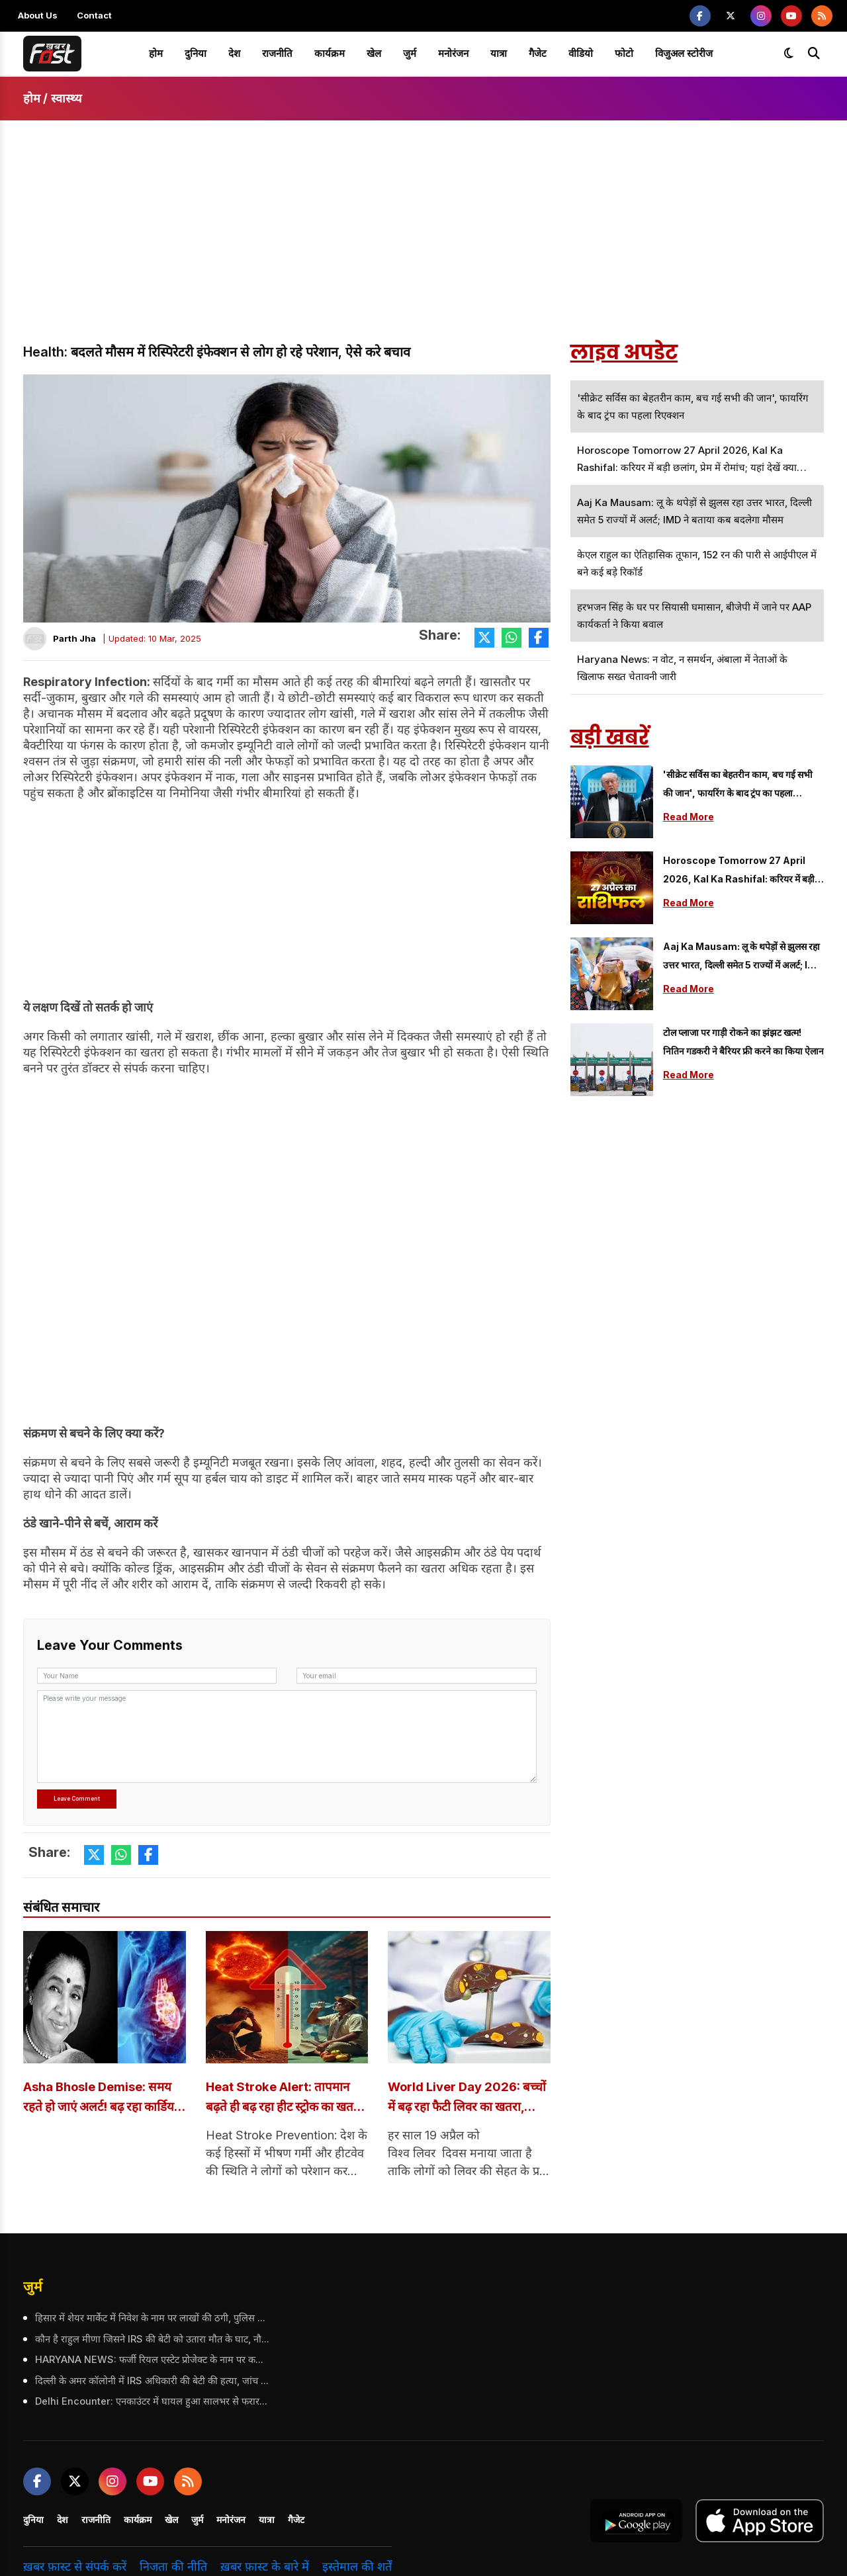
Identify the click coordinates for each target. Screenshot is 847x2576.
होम (156, 53)
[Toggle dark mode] (788, 53)
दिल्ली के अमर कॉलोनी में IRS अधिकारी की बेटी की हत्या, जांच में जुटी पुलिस (151, 2380)
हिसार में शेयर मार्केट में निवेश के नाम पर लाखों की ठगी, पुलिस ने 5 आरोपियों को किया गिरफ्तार (151, 2318)
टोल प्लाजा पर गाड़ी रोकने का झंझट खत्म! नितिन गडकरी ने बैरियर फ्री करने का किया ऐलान (743, 1041)
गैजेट (538, 53)
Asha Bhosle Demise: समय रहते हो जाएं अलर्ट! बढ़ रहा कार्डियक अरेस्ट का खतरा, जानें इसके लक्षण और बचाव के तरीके (104, 2099)
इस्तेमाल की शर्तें (357, 2567)
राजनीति (277, 53)
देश (234, 53)
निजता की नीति (173, 2567)
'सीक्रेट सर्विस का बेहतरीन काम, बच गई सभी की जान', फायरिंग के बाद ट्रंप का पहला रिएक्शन (738, 785)
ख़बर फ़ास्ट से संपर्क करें (74, 2567)
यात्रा (498, 53)
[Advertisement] (423, 243)
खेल (374, 53)
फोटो (624, 53)
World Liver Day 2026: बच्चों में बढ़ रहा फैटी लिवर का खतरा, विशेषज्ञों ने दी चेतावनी (459, 2099)
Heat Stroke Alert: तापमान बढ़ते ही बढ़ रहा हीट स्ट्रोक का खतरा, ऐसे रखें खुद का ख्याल (283, 2099)
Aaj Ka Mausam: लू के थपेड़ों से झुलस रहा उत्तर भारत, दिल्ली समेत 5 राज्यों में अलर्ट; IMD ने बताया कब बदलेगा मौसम (743, 957)
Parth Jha (74, 638)
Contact (94, 15)
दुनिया (195, 53)
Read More (688, 816)
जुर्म (409, 53)
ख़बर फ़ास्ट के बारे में (264, 2567)
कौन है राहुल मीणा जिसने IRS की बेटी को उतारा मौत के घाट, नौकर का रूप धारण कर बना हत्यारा (151, 2339)
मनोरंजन (453, 53)
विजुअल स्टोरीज (684, 53)
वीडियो (580, 53)
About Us (38, 15)
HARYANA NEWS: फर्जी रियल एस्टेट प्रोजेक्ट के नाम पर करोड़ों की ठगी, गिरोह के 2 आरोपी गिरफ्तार (151, 2360)
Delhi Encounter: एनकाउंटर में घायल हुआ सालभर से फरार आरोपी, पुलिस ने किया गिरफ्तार (151, 2402)
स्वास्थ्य (66, 98)
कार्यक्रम (329, 53)
